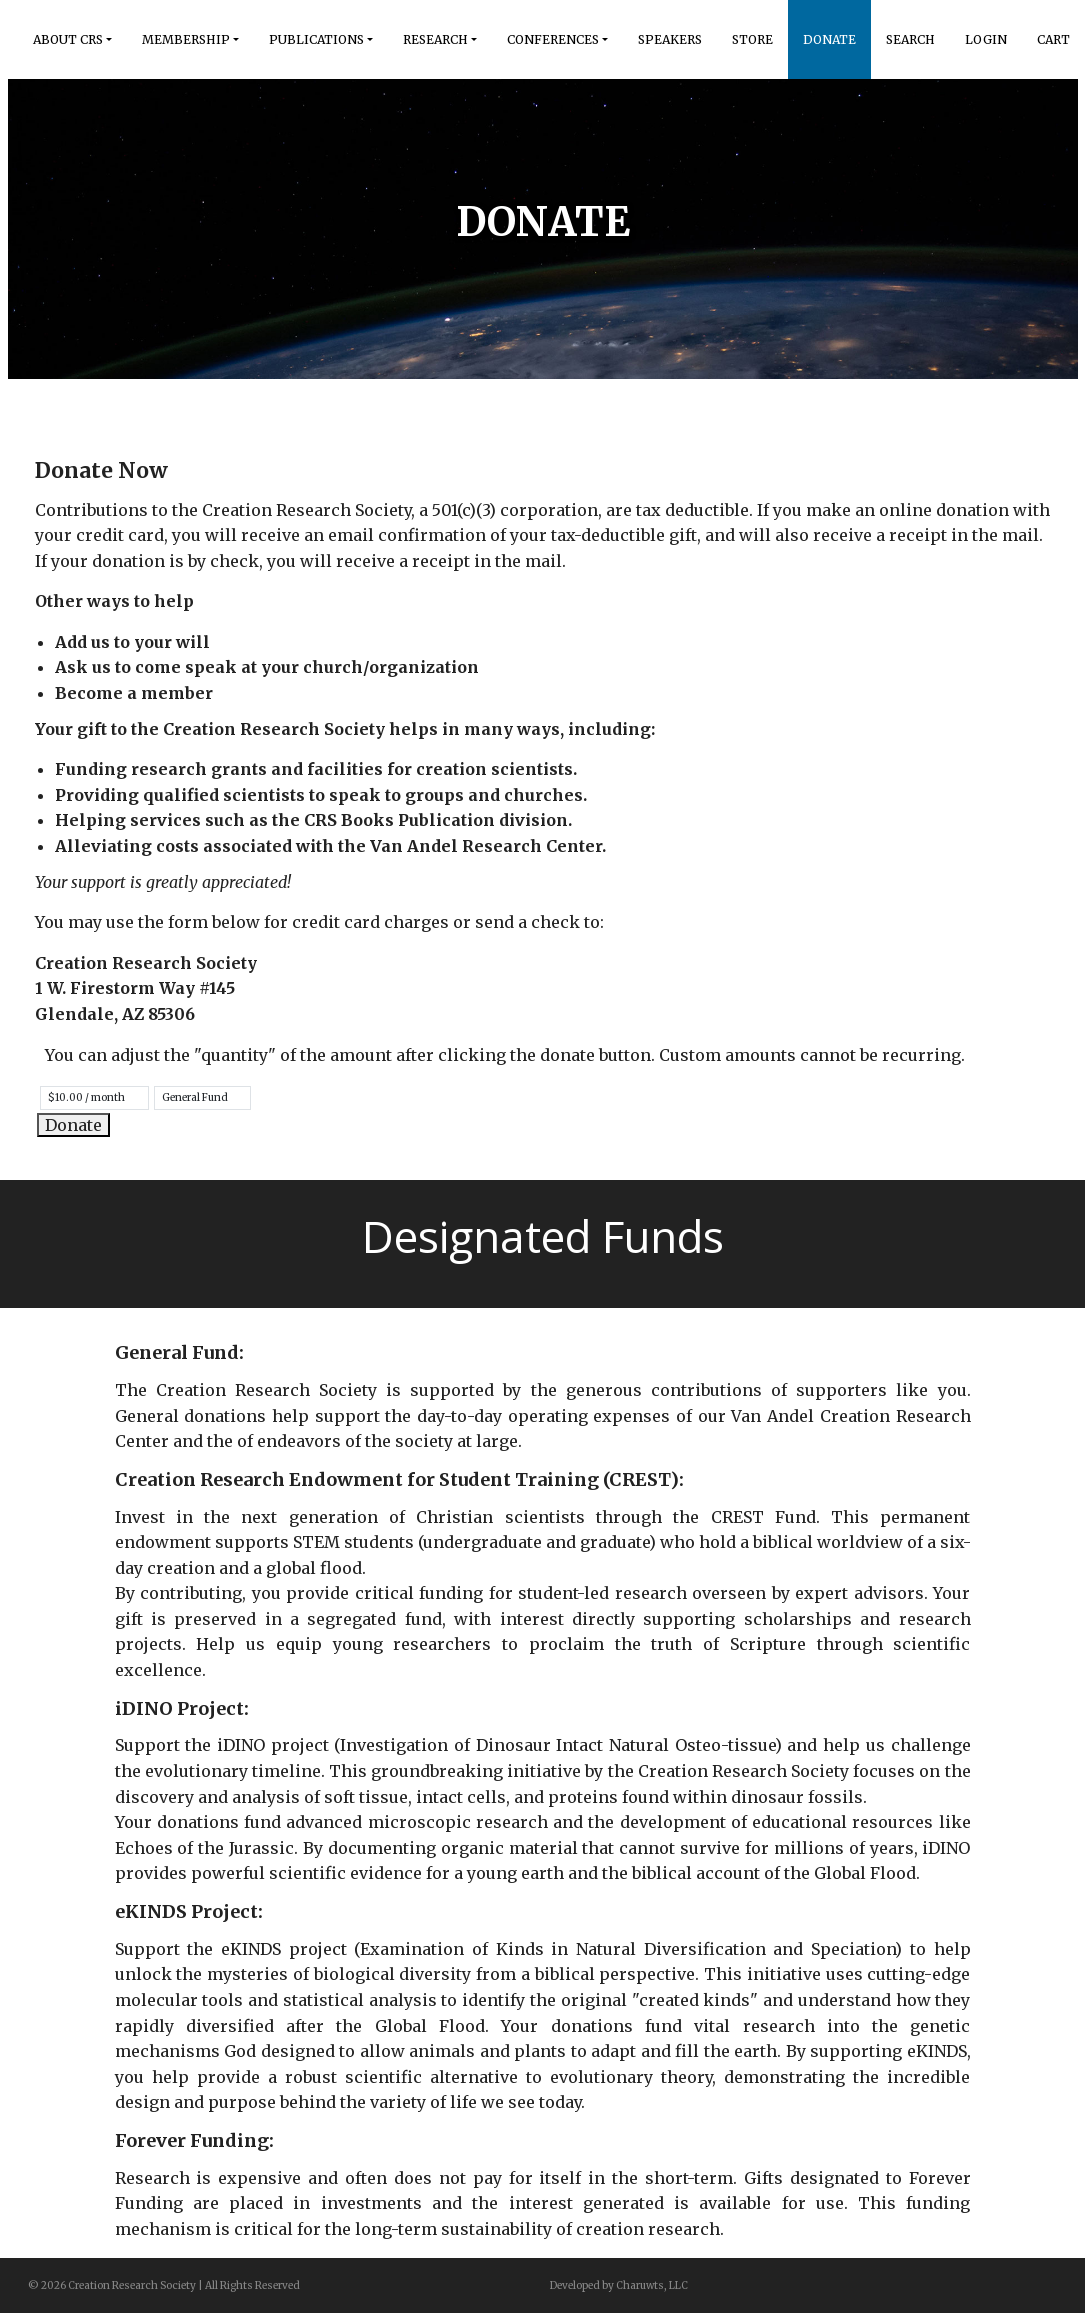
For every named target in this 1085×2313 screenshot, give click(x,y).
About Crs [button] (68, 39)
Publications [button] (316, 39)
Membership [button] (186, 39)
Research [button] (435, 39)
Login (986, 39)
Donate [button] (829, 39)
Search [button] (910, 39)
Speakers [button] (670, 39)
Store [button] (752, 39)
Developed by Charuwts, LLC (619, 2285)
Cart (1053, 39)
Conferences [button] (553, 39)
